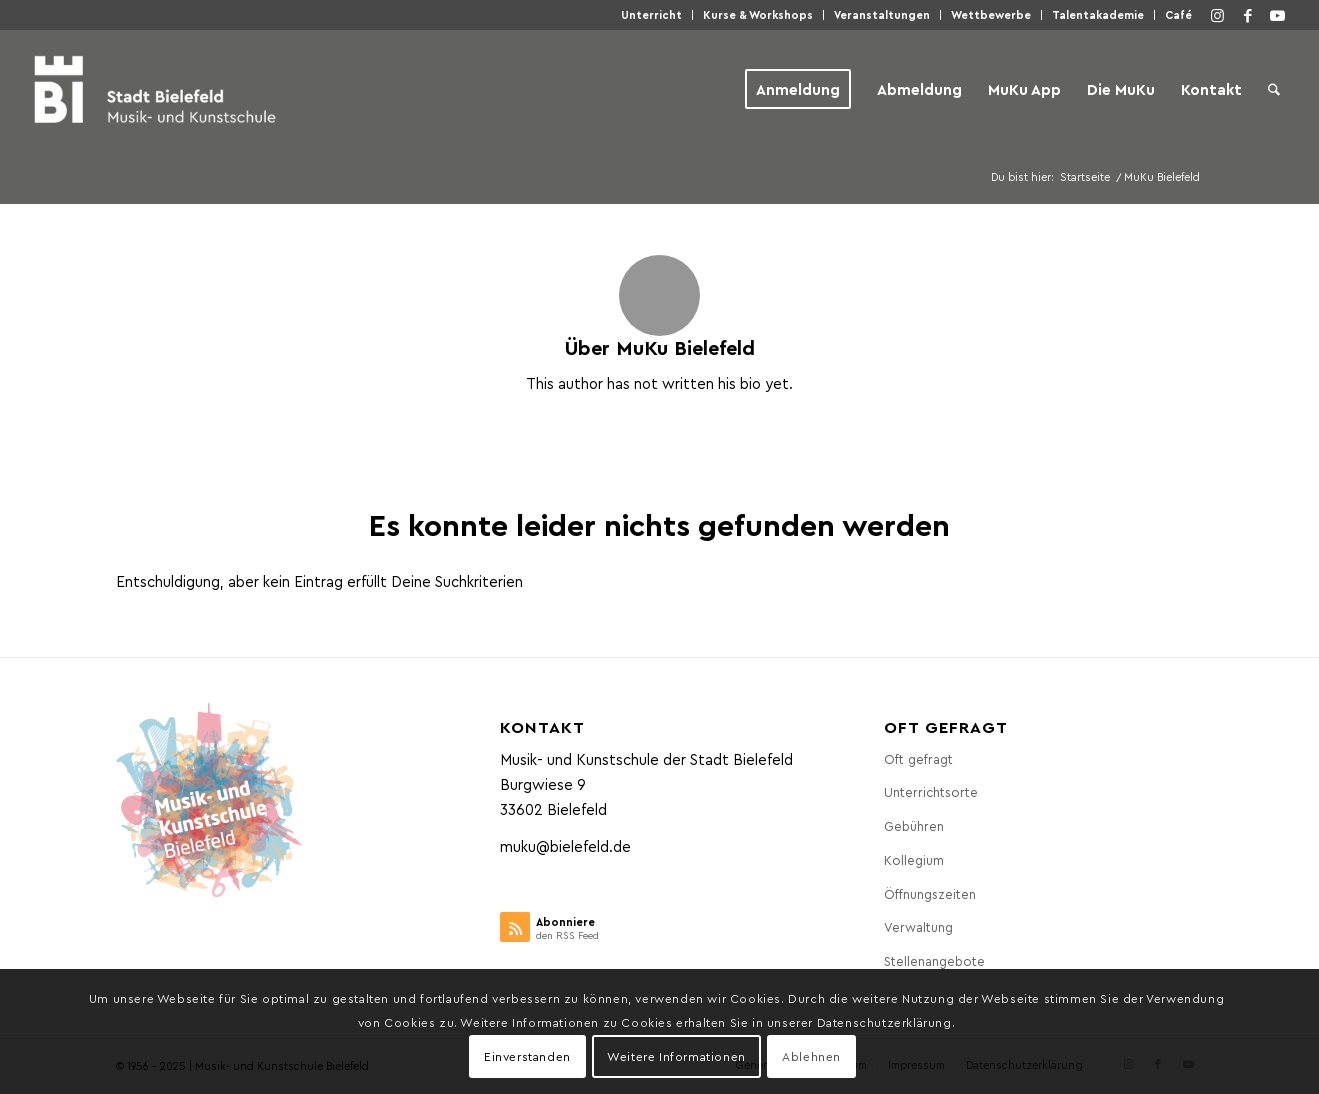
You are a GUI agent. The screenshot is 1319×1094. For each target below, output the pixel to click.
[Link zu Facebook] (1248, 15)
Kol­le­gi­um (914, 859)
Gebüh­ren (914, 825)
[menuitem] (652, 15)
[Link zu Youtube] (1278, 15)
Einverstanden (527, 1056)
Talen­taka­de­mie (1098, 14)
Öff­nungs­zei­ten (930, 893)
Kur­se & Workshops (758, 14)
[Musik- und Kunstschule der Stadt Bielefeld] (154, 89)
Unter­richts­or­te (931, 791)
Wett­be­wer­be (991, 14)
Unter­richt (651, 14)
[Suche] (1274, 89)
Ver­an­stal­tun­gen (882, 14)
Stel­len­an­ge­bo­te (934, 960)
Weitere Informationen (676, 1056)
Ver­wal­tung (918, 926)
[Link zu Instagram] (1218, 15)
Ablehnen (811, 1056)
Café (1178, 14)
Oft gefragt (918, 758)
